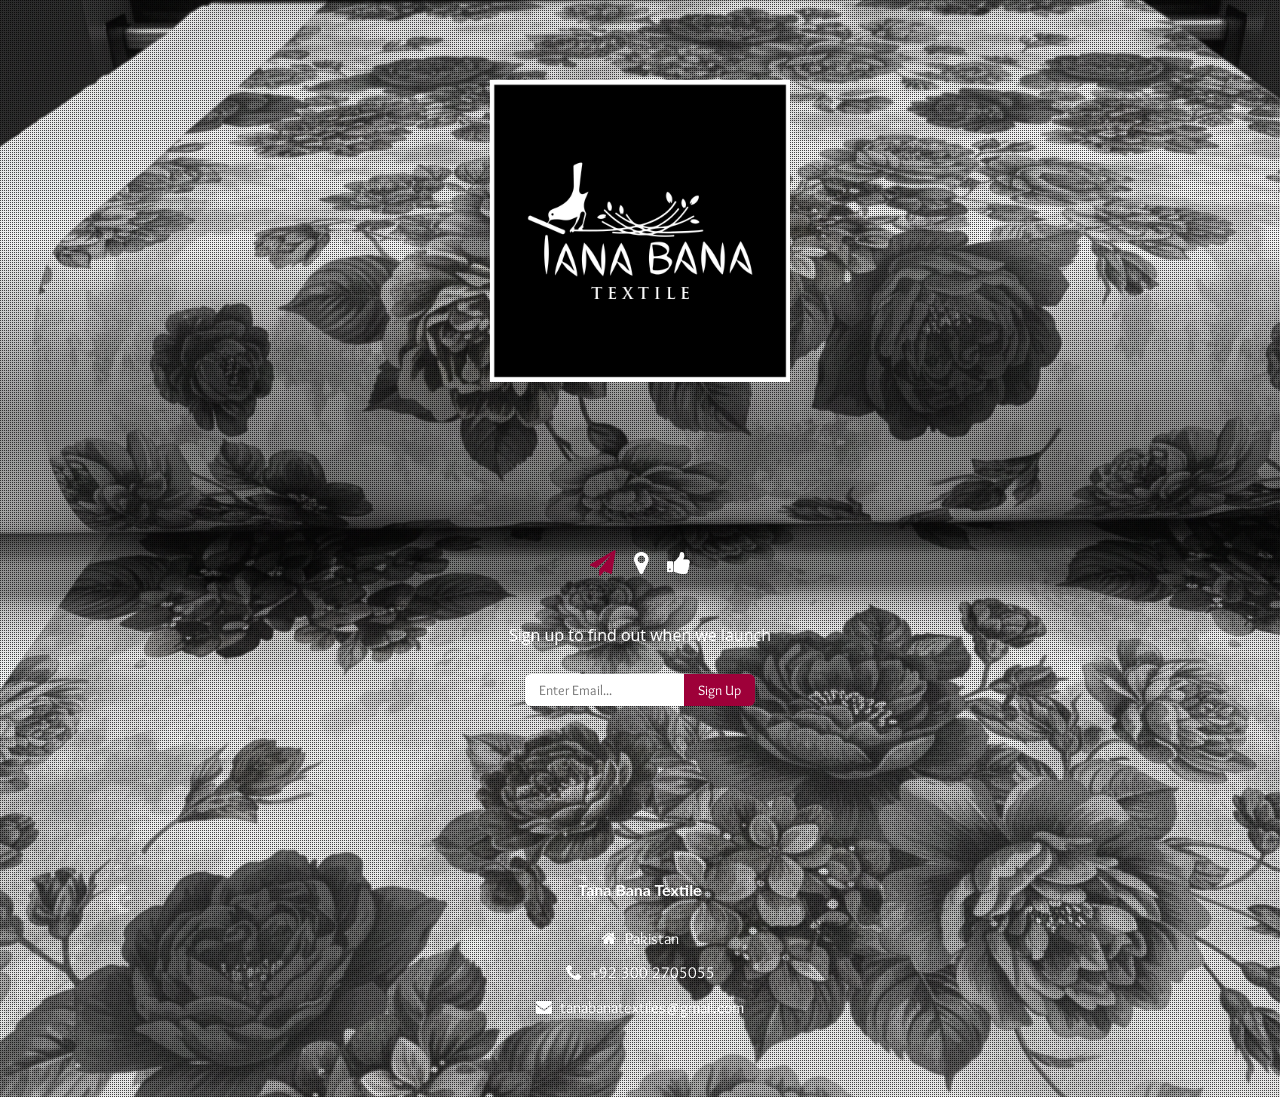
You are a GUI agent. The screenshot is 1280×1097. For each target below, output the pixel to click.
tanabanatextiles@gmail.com (652, 1007)
